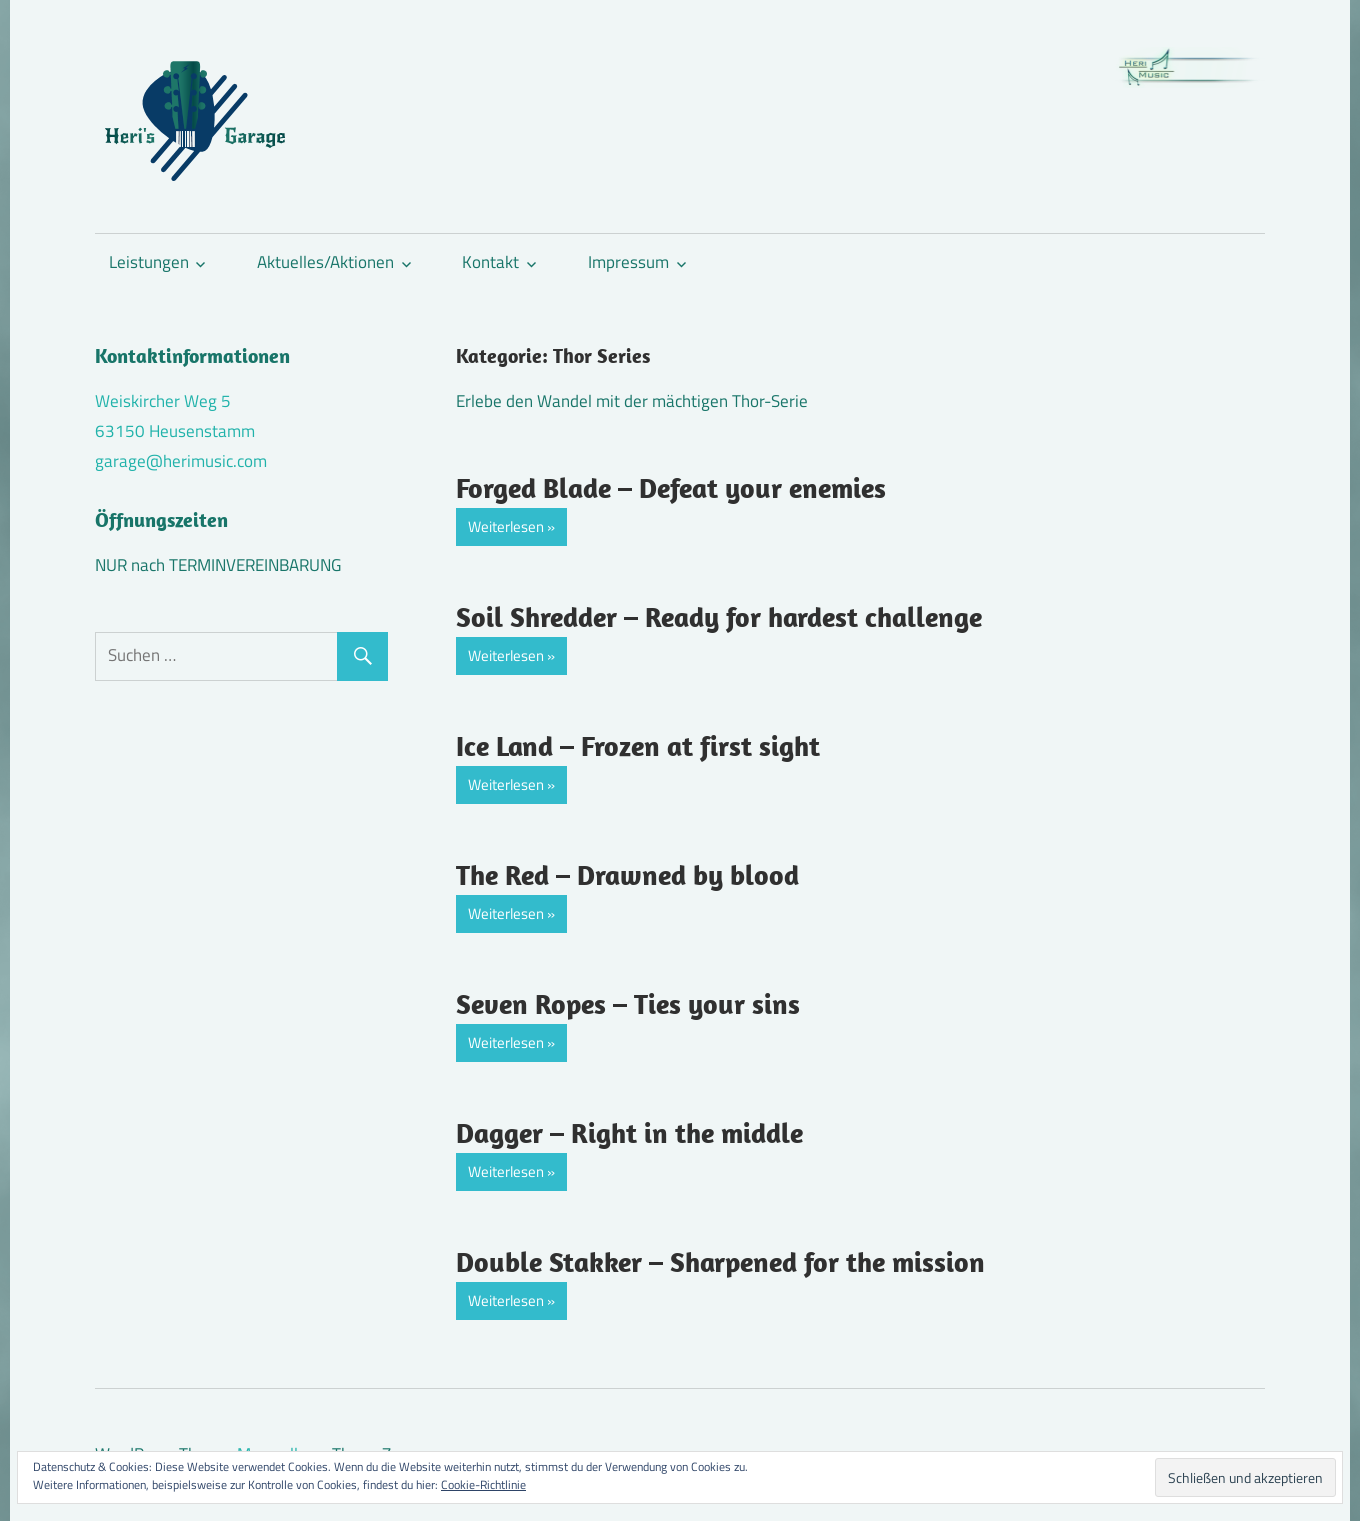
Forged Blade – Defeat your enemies (671, 487)
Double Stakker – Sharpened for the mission (720, 1261)
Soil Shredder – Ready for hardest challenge (719, 616)
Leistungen (149, 262)
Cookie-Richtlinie (483, 1484)
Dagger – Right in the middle (629, 1132)
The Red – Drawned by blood (627, 874)
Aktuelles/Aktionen (325, 262)
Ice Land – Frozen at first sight (638, 745)
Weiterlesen (506, 526)
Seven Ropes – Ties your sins (628, 1003)
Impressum (628, 262)
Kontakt (490, 262)
